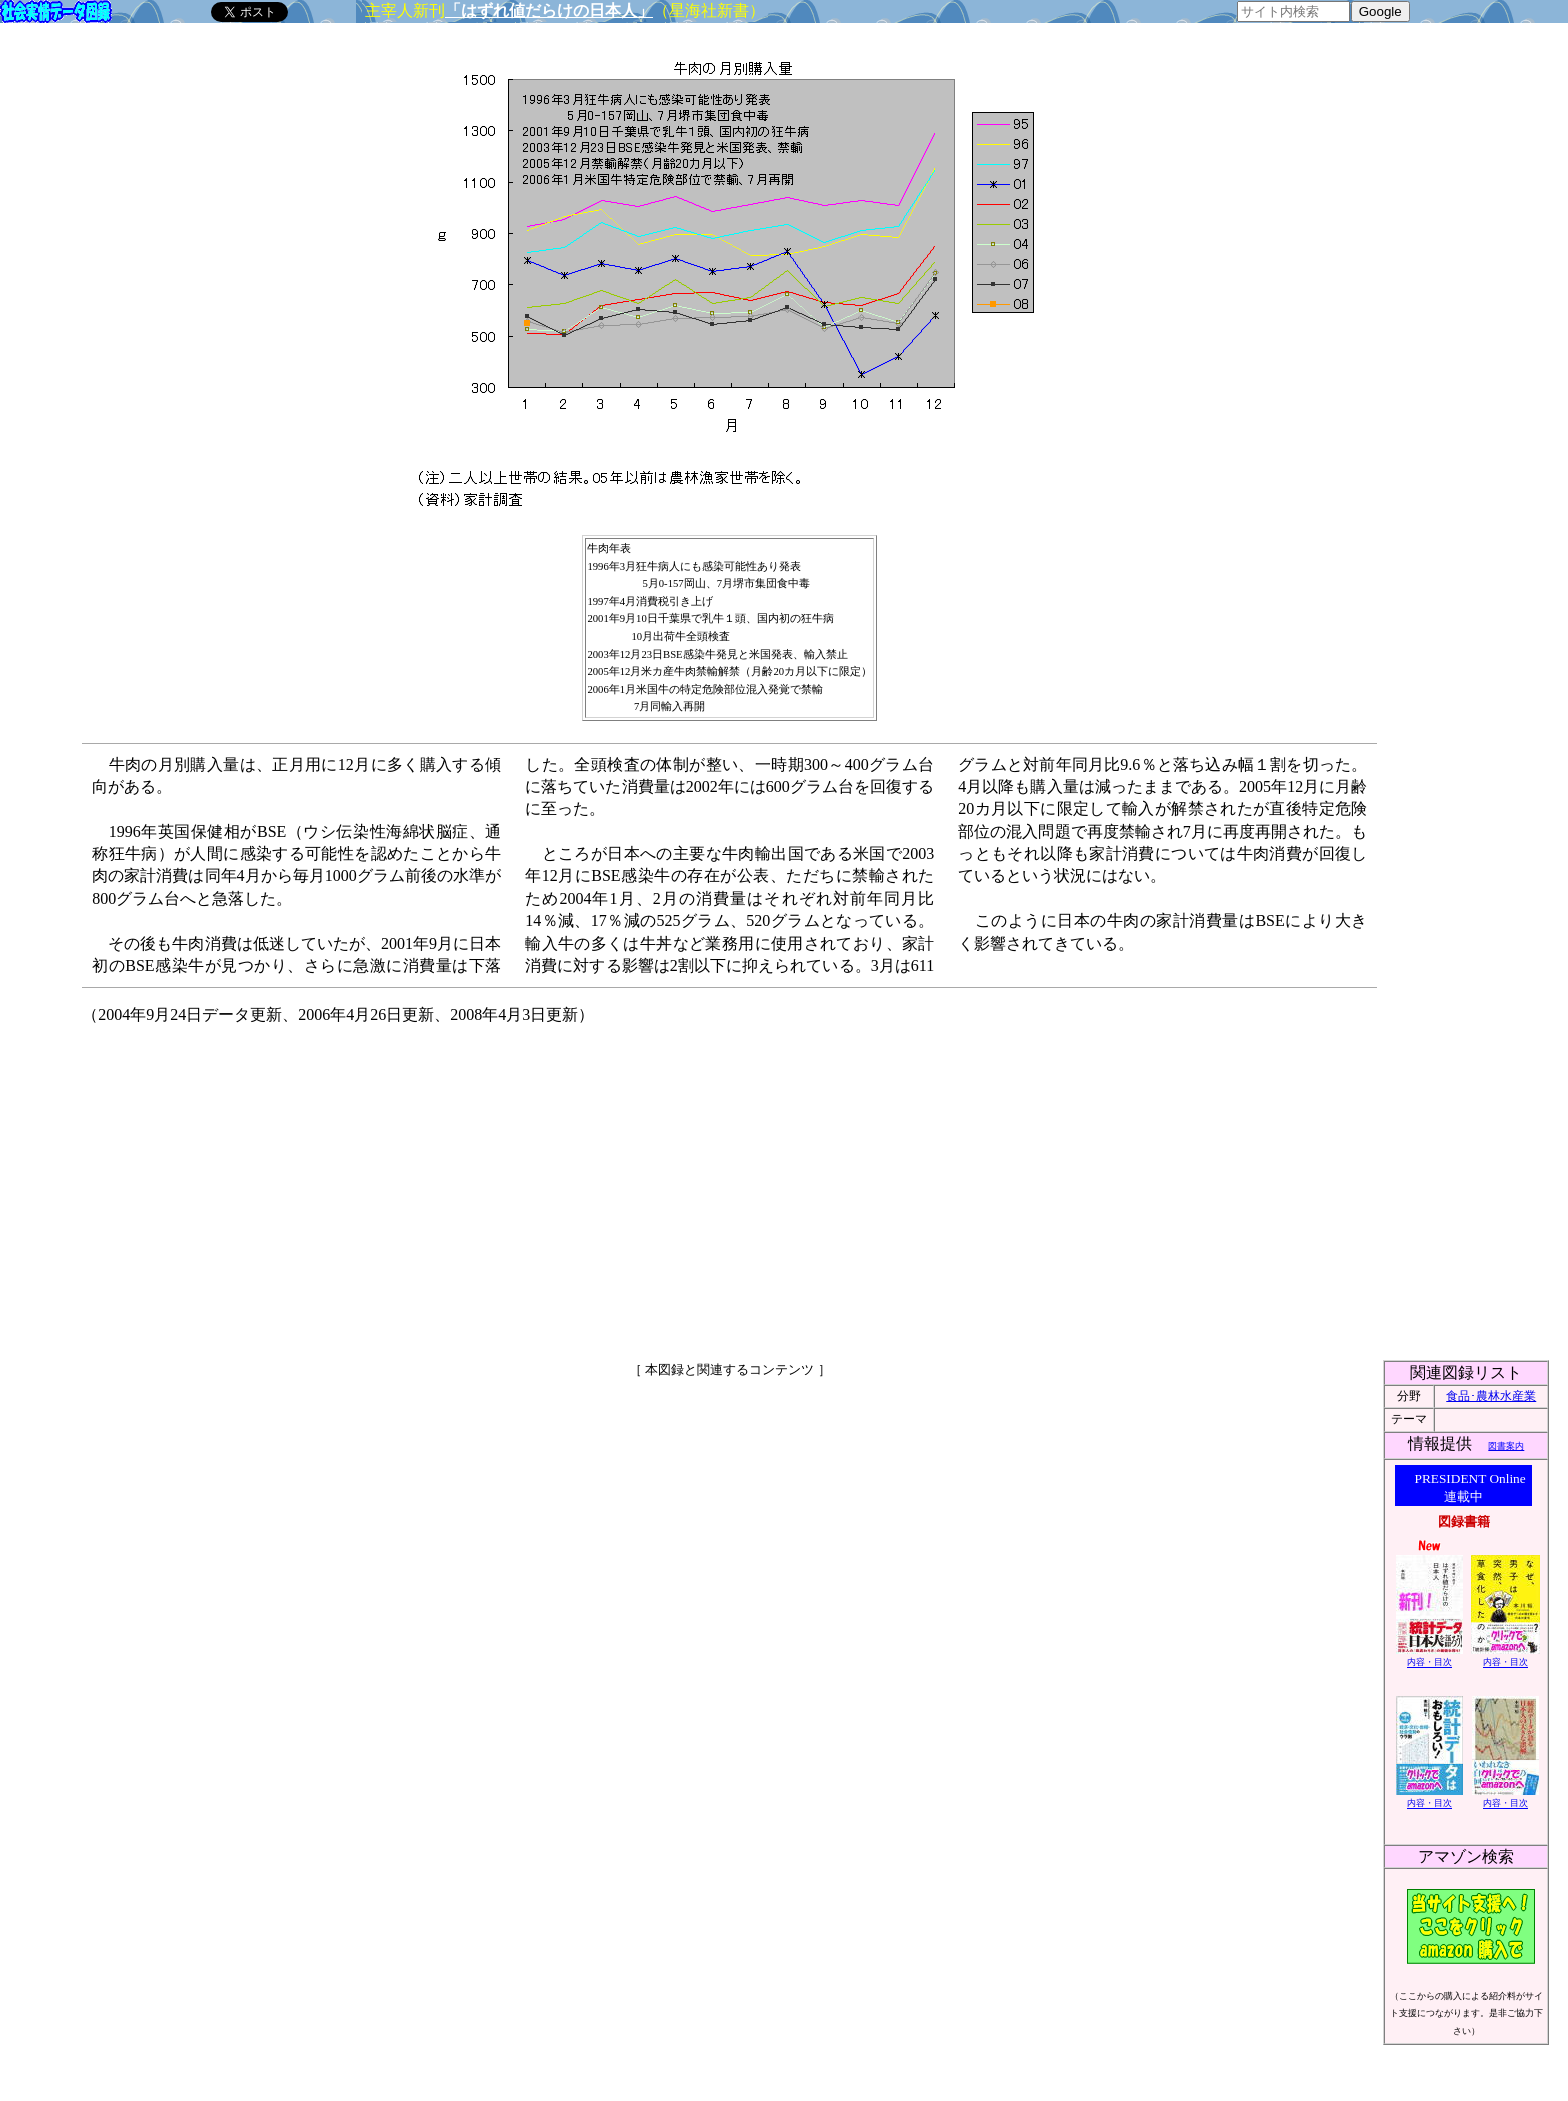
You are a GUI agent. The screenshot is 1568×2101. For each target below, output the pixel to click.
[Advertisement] (558, 1184)
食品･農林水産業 (1491, 1396)
